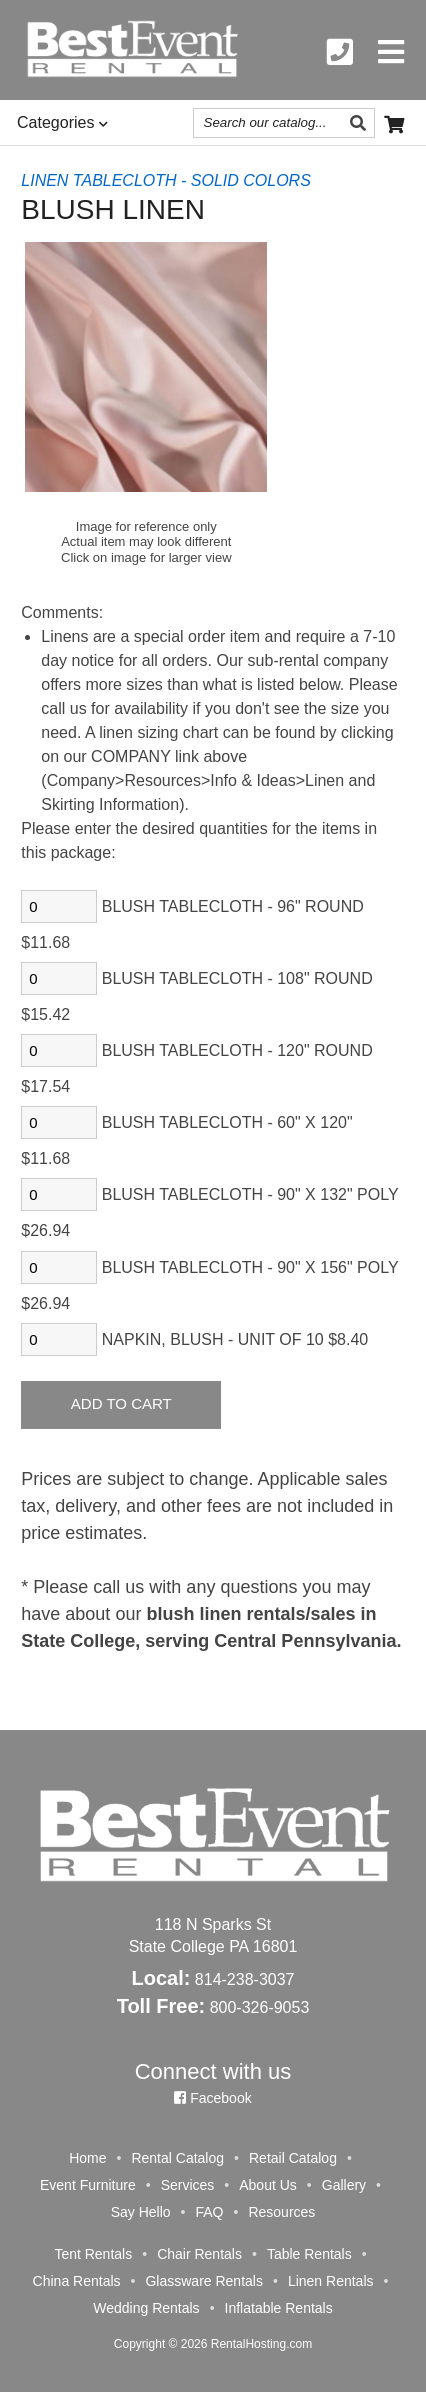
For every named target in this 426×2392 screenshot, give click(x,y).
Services (188, 2185)
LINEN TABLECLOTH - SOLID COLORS (166, 180)
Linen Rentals (331, 2281)
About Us (268, 2185)
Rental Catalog (177, 2158)
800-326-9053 (260, 2007)
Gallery (344, 2185)
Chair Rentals (199, 2254)
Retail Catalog (293, 2158)
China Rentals (77, 2281)
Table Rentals (309, 2254)
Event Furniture (88, 2185)
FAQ (209, 2212)
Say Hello (141, 2212)
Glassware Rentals (204, 2281)
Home (87, 2158)
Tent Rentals (93, 2254)
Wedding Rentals (146, 2308)
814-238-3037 (245, 1979)
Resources (281, 2212)
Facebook (212, 2098)
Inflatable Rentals (279, 2308)
